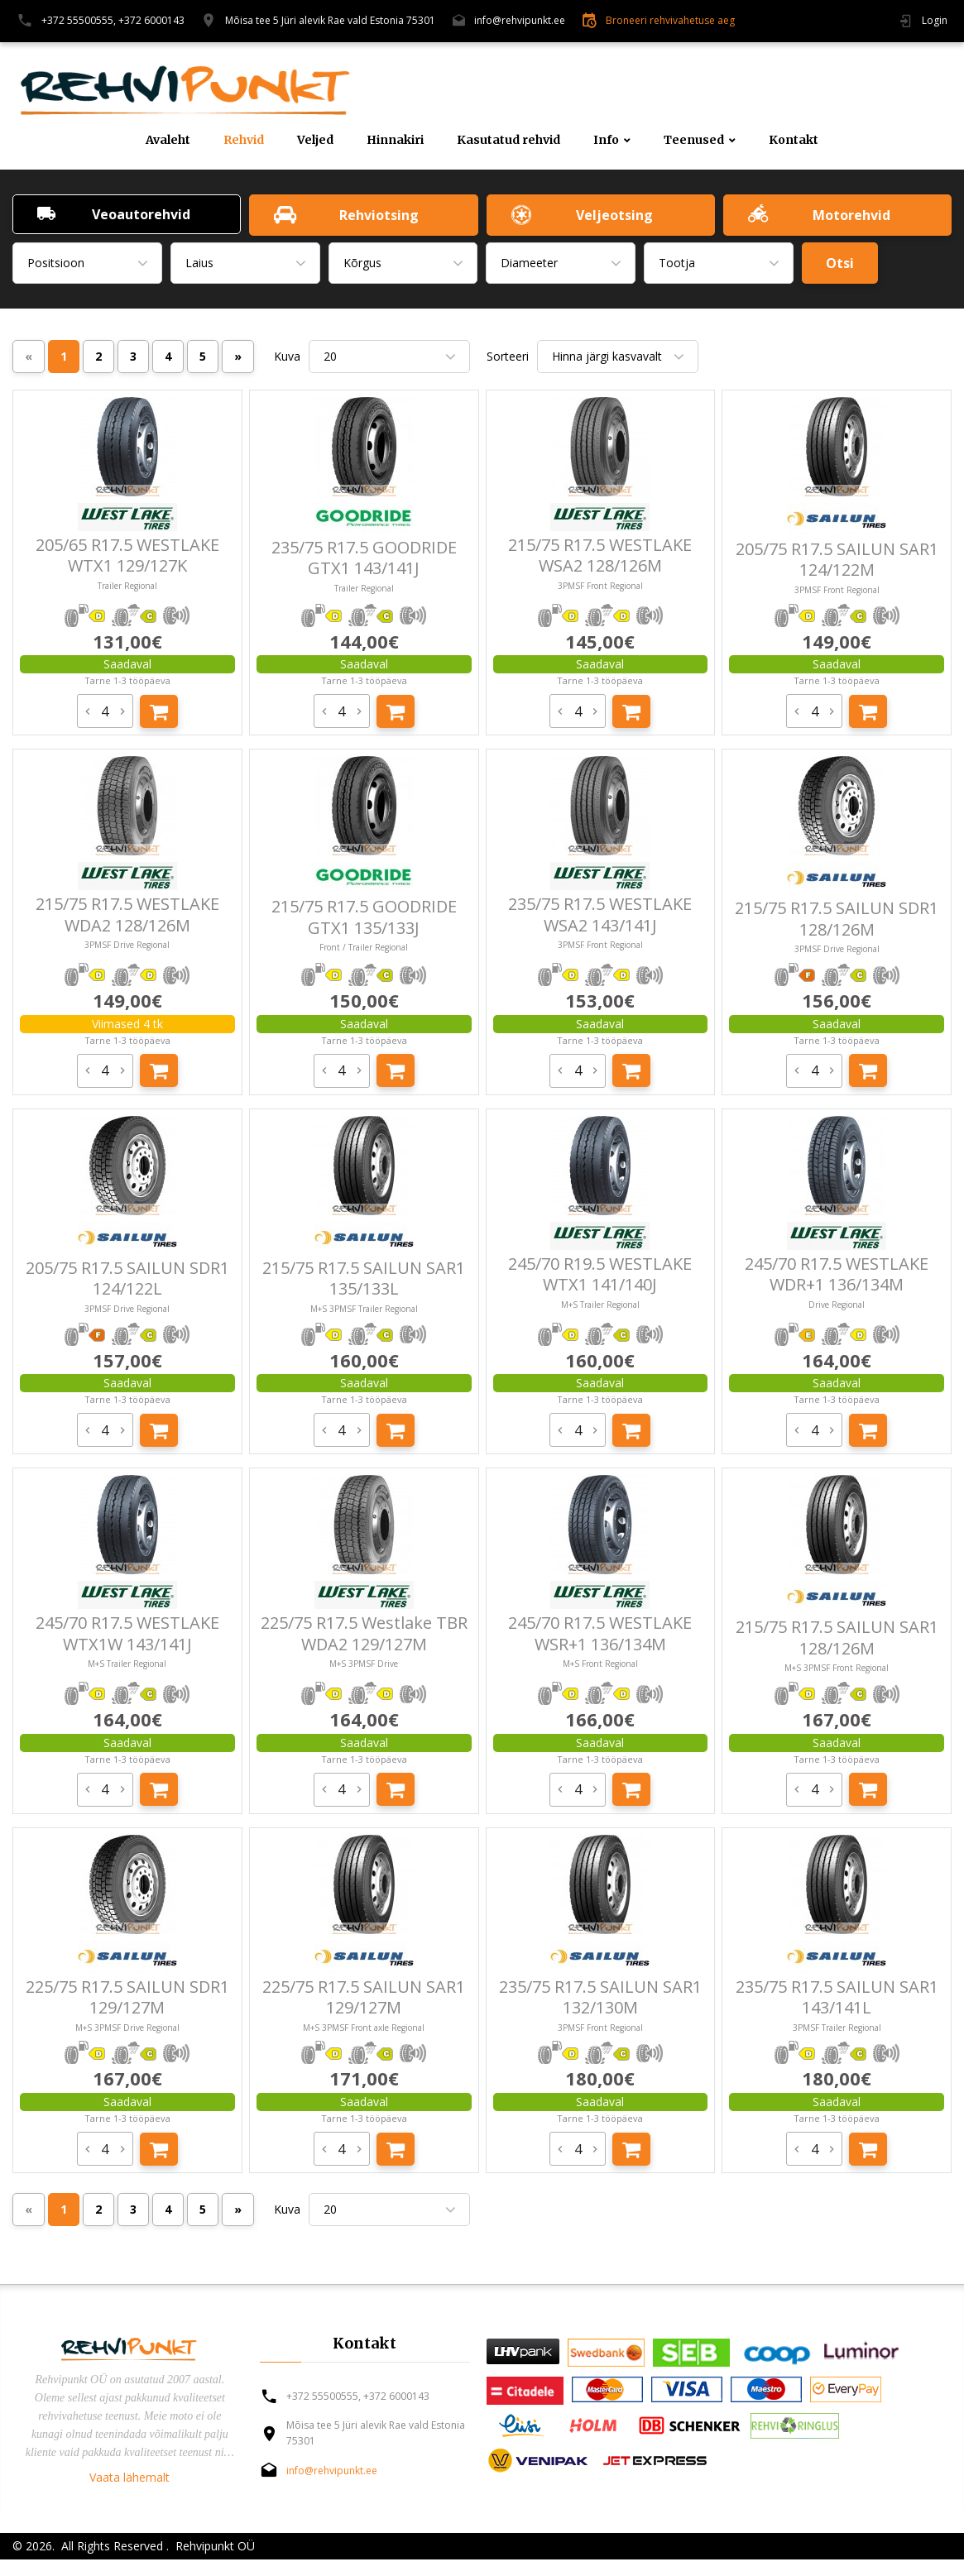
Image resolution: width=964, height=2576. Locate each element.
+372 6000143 (151, 20)
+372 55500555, (78, 20)
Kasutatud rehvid (508, 140)
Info (606, 140)
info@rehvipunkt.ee (519, 20)
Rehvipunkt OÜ (213, 2546)
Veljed (315, 140)
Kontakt (793, 140)
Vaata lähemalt (129, 2477)
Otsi (840, 263)
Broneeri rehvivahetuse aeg (670, 20)
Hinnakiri (395, 140)
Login (934, 20)
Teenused (694, 140)
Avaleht (168, 140)
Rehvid (243, 140)
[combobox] (87, 263)
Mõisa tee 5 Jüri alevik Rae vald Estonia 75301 (330, 20)
